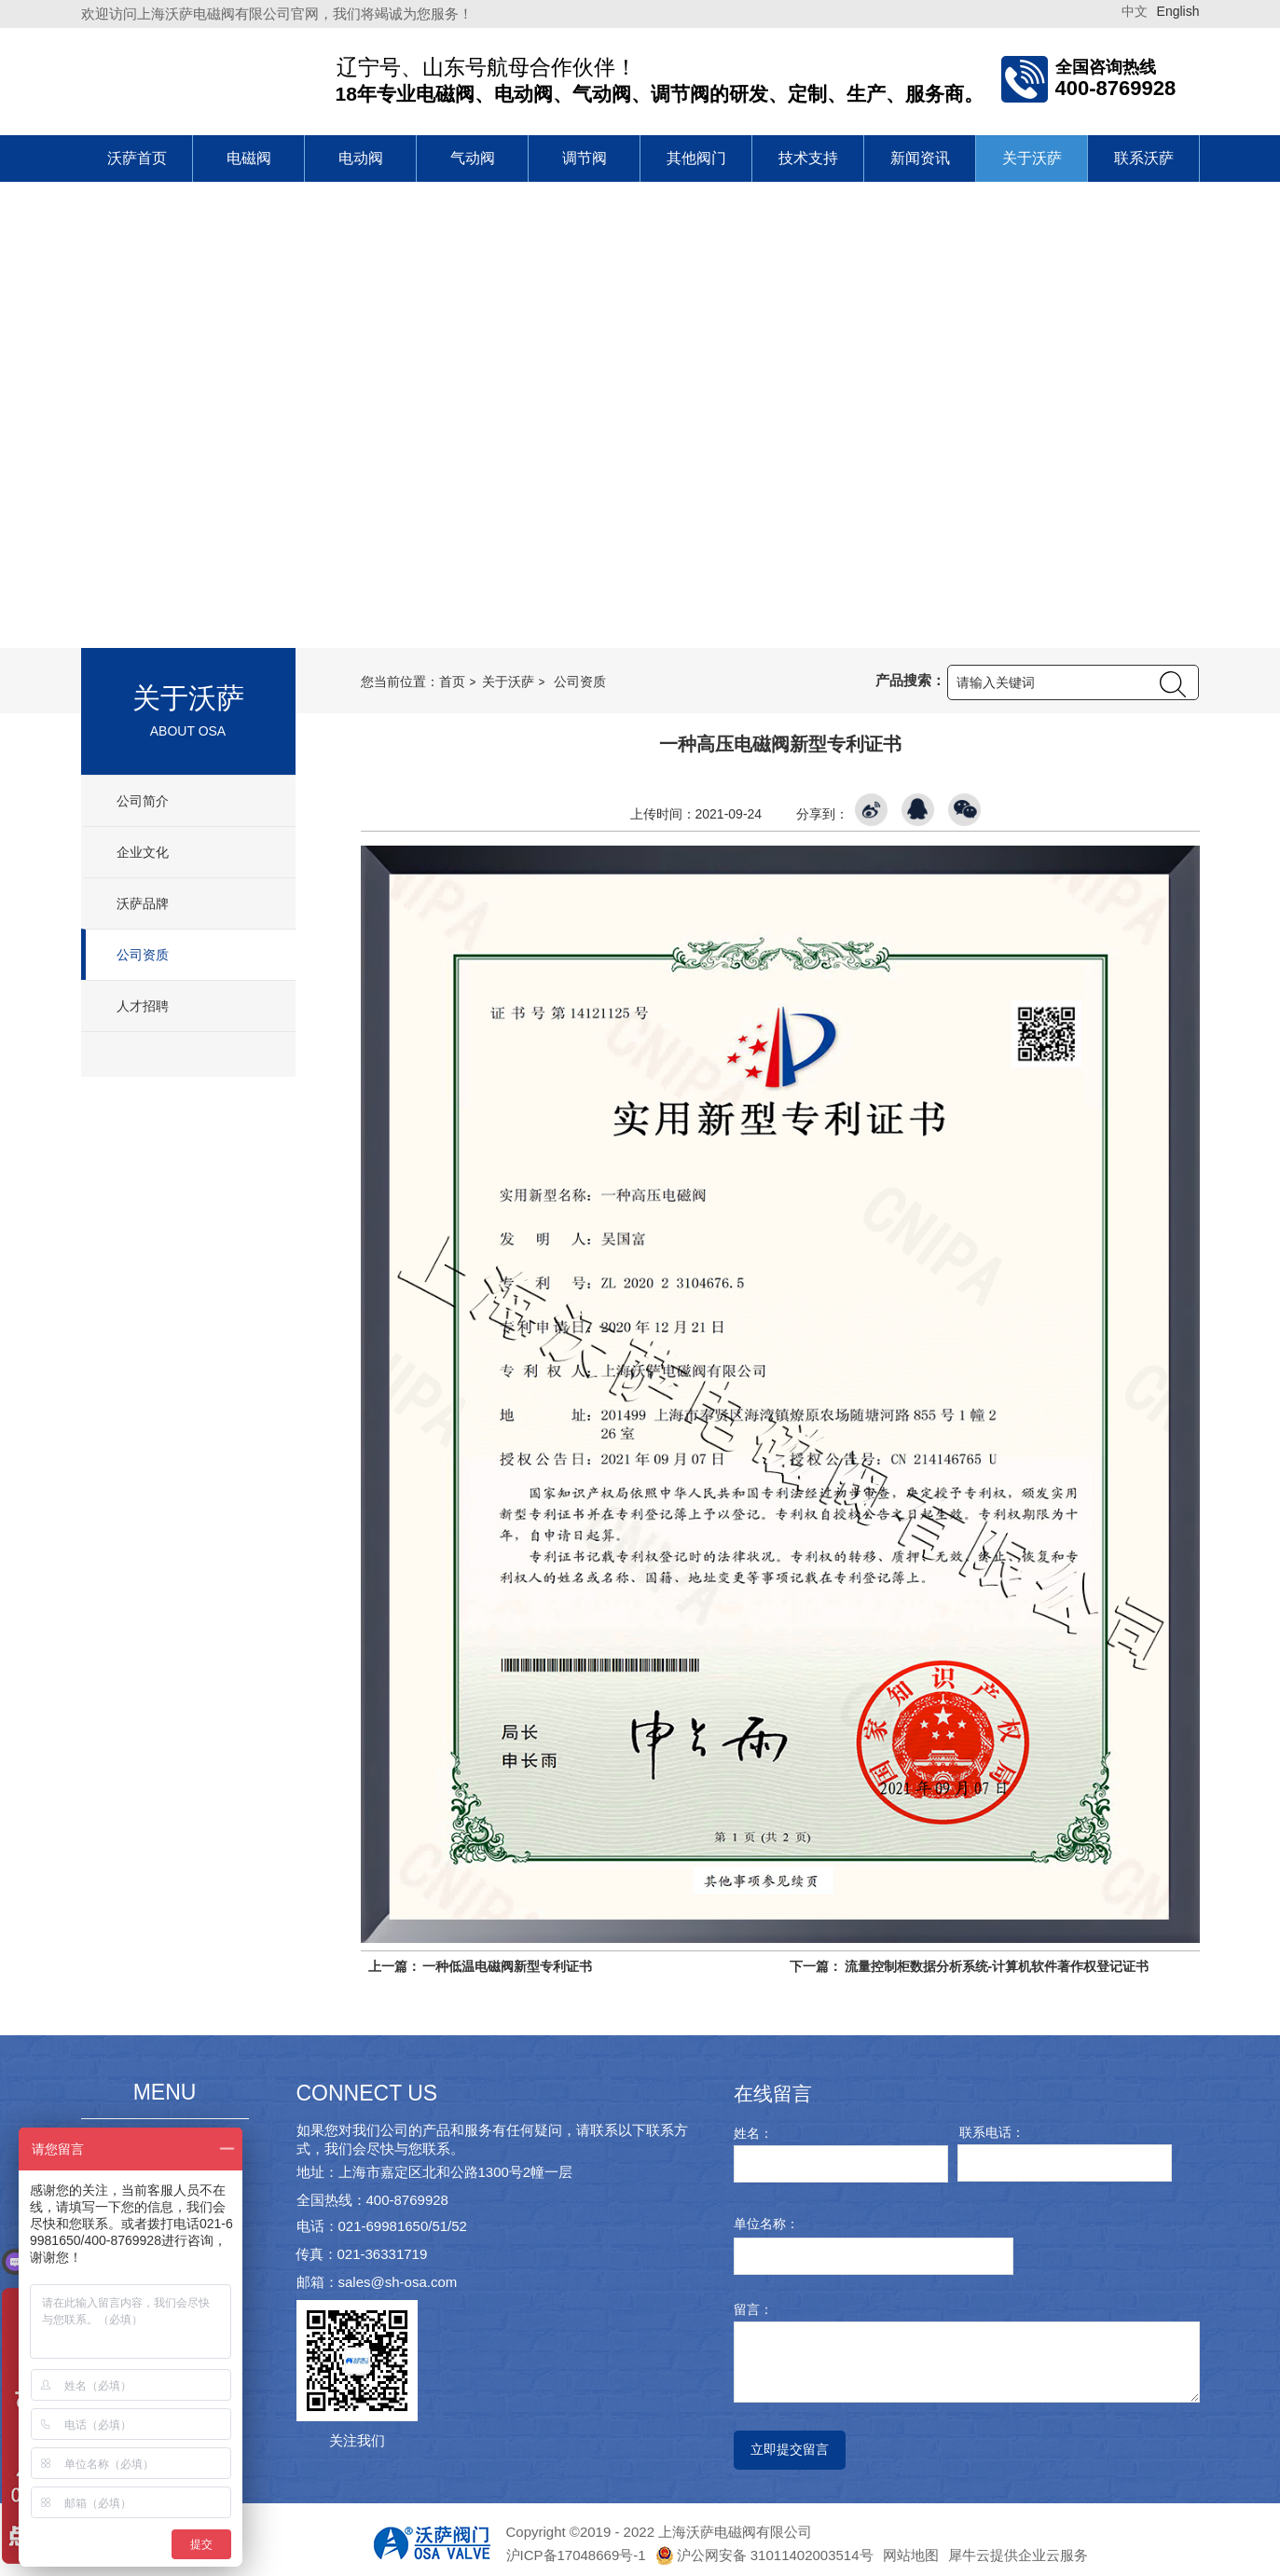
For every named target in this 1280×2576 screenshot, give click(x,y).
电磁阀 (249, 158)
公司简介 (142, 800)
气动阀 (472, 158)
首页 (452, 681)
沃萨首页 (137, 158)
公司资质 (142, 954)
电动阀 (360, 158)
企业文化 (142, 852)
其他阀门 (696, 158)
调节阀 (584, 158)
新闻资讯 (920, 158)
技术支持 (808, 158)
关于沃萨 (1032, 158)
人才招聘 (142, 1006)
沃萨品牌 (142, 903)
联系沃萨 (1144, 158)
